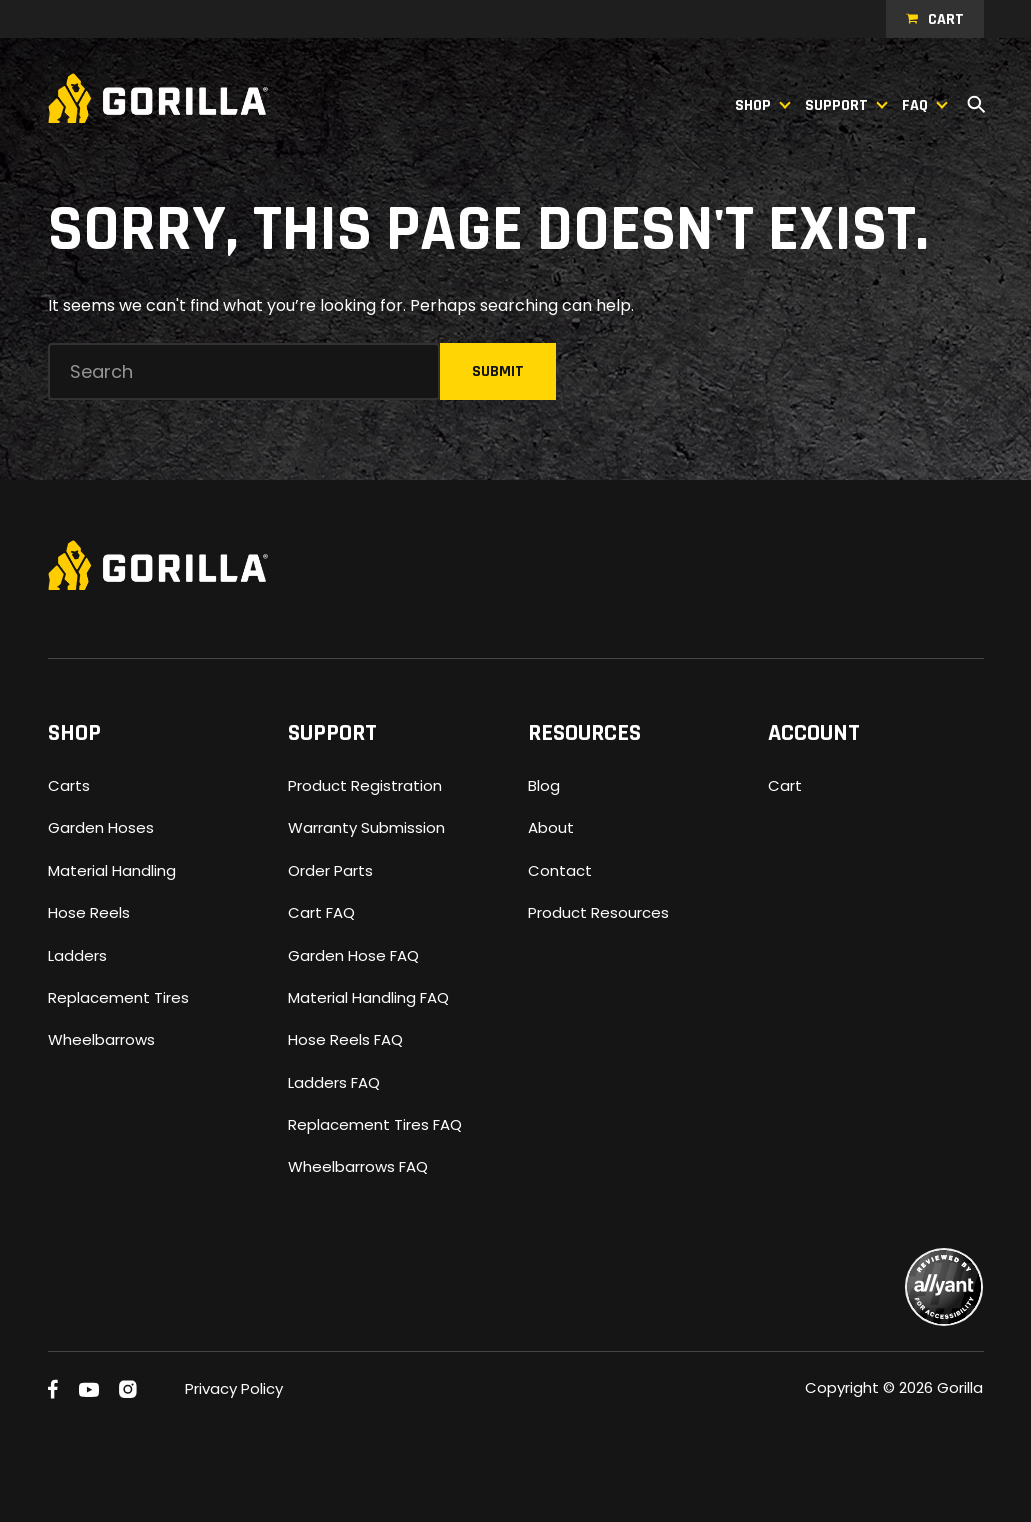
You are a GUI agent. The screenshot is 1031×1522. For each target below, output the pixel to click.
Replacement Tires (118, 997)
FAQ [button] (915, 105)
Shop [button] (753, 105)
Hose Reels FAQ (345, 1039)
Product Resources (598, 912)
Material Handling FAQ (368, 997)
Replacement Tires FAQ (375, 1124)
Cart (946, 19)
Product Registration (365, 785)
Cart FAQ (321, 912)
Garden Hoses (101, 827)
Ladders (77, 955)
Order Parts (330, 870)
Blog (544, 785)
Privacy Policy (234, 1388)
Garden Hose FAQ (353, 955)
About (551, 827)
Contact (560, 870)
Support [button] (836, 105)
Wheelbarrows (101, 1039)
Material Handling (112, 870)
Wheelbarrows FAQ (358, 1166)
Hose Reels (89, 912)
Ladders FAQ (334, 1082)
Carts (69, 785)
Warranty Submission (366, 827)
